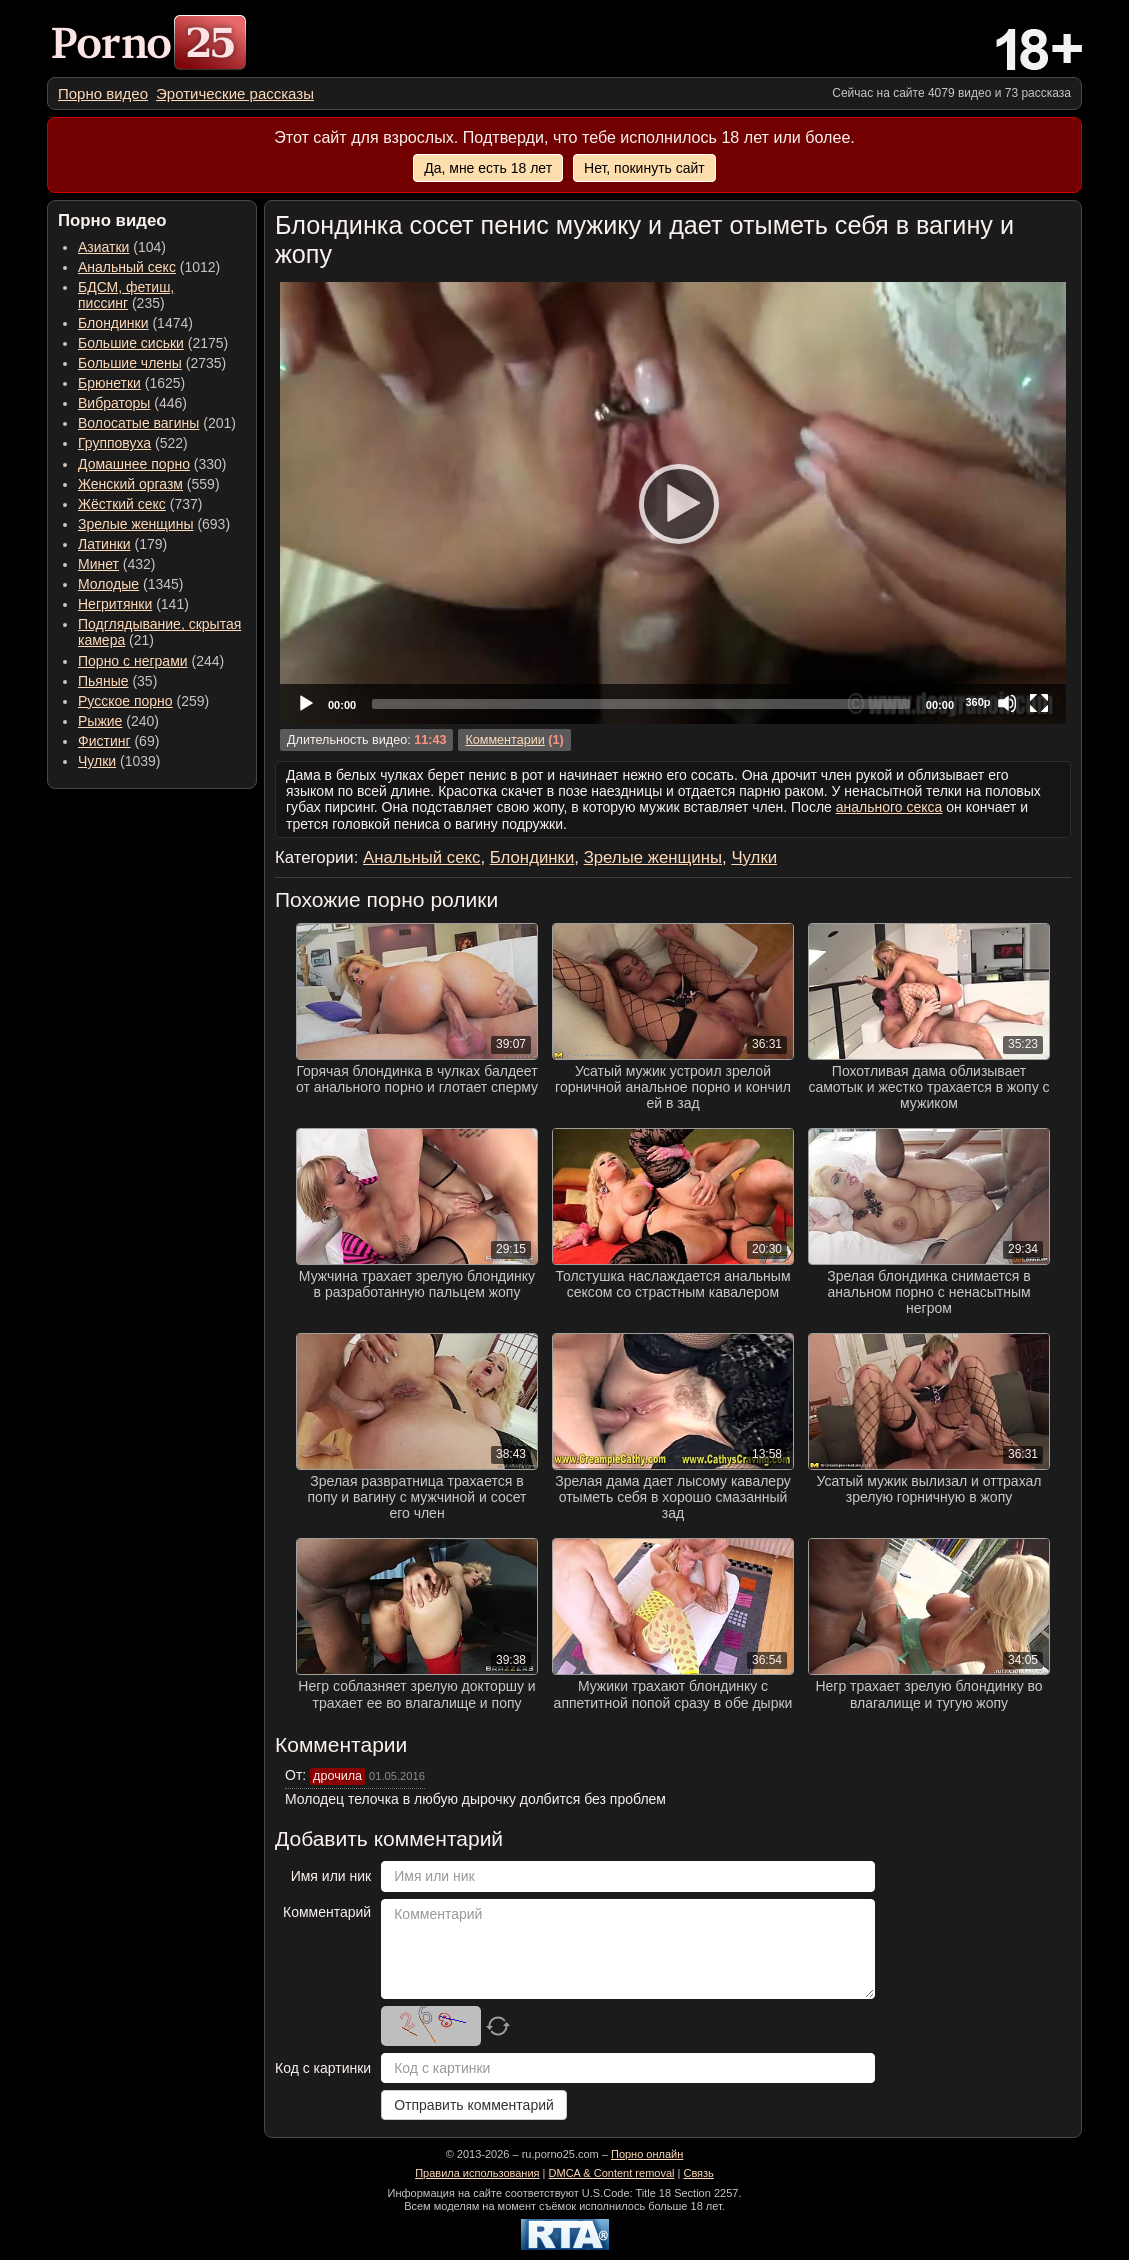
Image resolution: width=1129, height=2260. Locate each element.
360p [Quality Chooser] (977, 702)
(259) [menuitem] (143, 701)
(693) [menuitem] (154, 524)
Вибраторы (114, 403)
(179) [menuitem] (122, 544)
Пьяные (103, 681)
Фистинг (104, 741)
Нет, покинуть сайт (644, 168)
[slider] (641, 704)
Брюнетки (109, 383)
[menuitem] (103, 93)
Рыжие (100, 721)
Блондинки (113, 323)
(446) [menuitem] (132, 403)
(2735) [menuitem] (152, 363)
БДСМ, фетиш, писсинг (126, 295)
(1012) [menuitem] (149, 267)
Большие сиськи (131, 343)
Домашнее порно (134, 464)
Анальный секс (127, 267)
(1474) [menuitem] (135, 323)
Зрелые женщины (136, 524)
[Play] (673, 503)
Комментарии (504, 740)
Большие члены (130, 363)
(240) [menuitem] (118, 721)
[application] (673, 503)
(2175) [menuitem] (153, 343)
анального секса (889, 807)
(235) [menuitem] (126, 295)
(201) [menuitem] (157, 423)
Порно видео (103, 93)
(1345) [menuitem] (130, 584)
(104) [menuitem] (122, 247)
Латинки (104, 544)
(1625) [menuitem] (131, 383)
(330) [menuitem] (152, 464)
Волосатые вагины (138, 423)
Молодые (108, 584)
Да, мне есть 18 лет (488, 168)
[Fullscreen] (1039, 703)
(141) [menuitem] (133, 604)
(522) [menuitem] (133, 443)
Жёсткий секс (122, 504)
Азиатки (103, 247)
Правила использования (477, 2173)
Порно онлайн (647, 2154)
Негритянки (115, 604)
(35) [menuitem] (117, 681)
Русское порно (125, 701)
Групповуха (114, 443)
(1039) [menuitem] (119, 761)
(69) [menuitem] (118, 741)
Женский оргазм (130, 484)
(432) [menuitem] (117, 564)
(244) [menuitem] (151, 661)
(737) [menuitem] (140, 504)
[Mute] (1007, 703)
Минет (98, 564)
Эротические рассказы (235, 93)
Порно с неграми (133, 661)
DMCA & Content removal (612, 2173)
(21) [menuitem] (159, 632)
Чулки (97, 761)
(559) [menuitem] (149, 484)
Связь (698, 2173)
